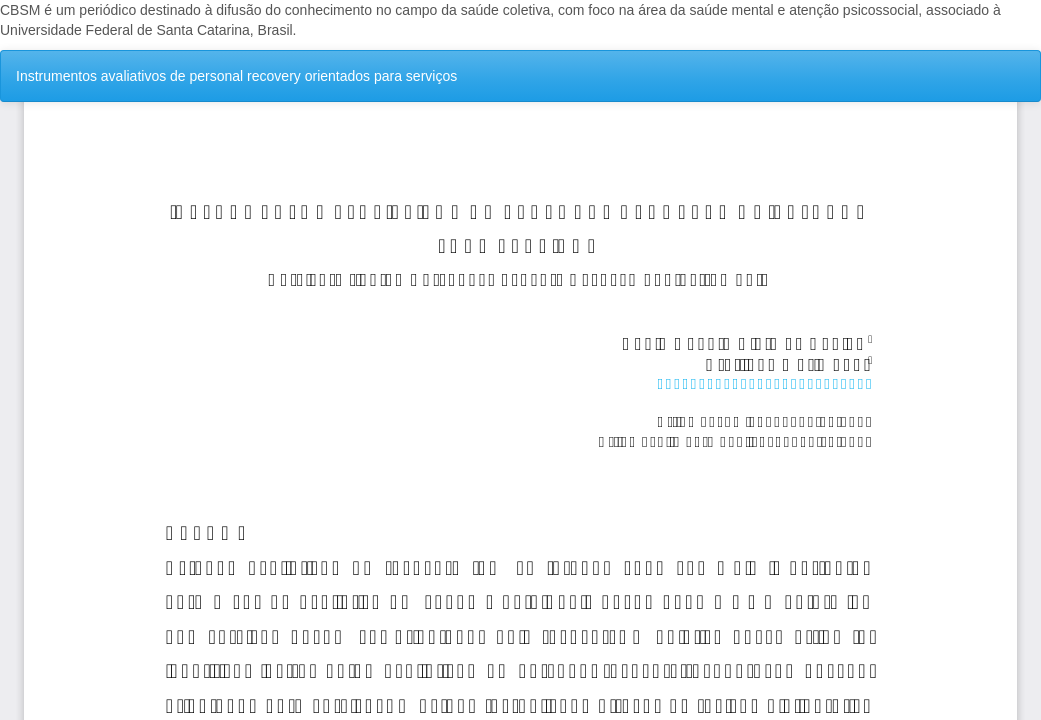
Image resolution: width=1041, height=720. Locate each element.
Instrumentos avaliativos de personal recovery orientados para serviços (236, 76)
